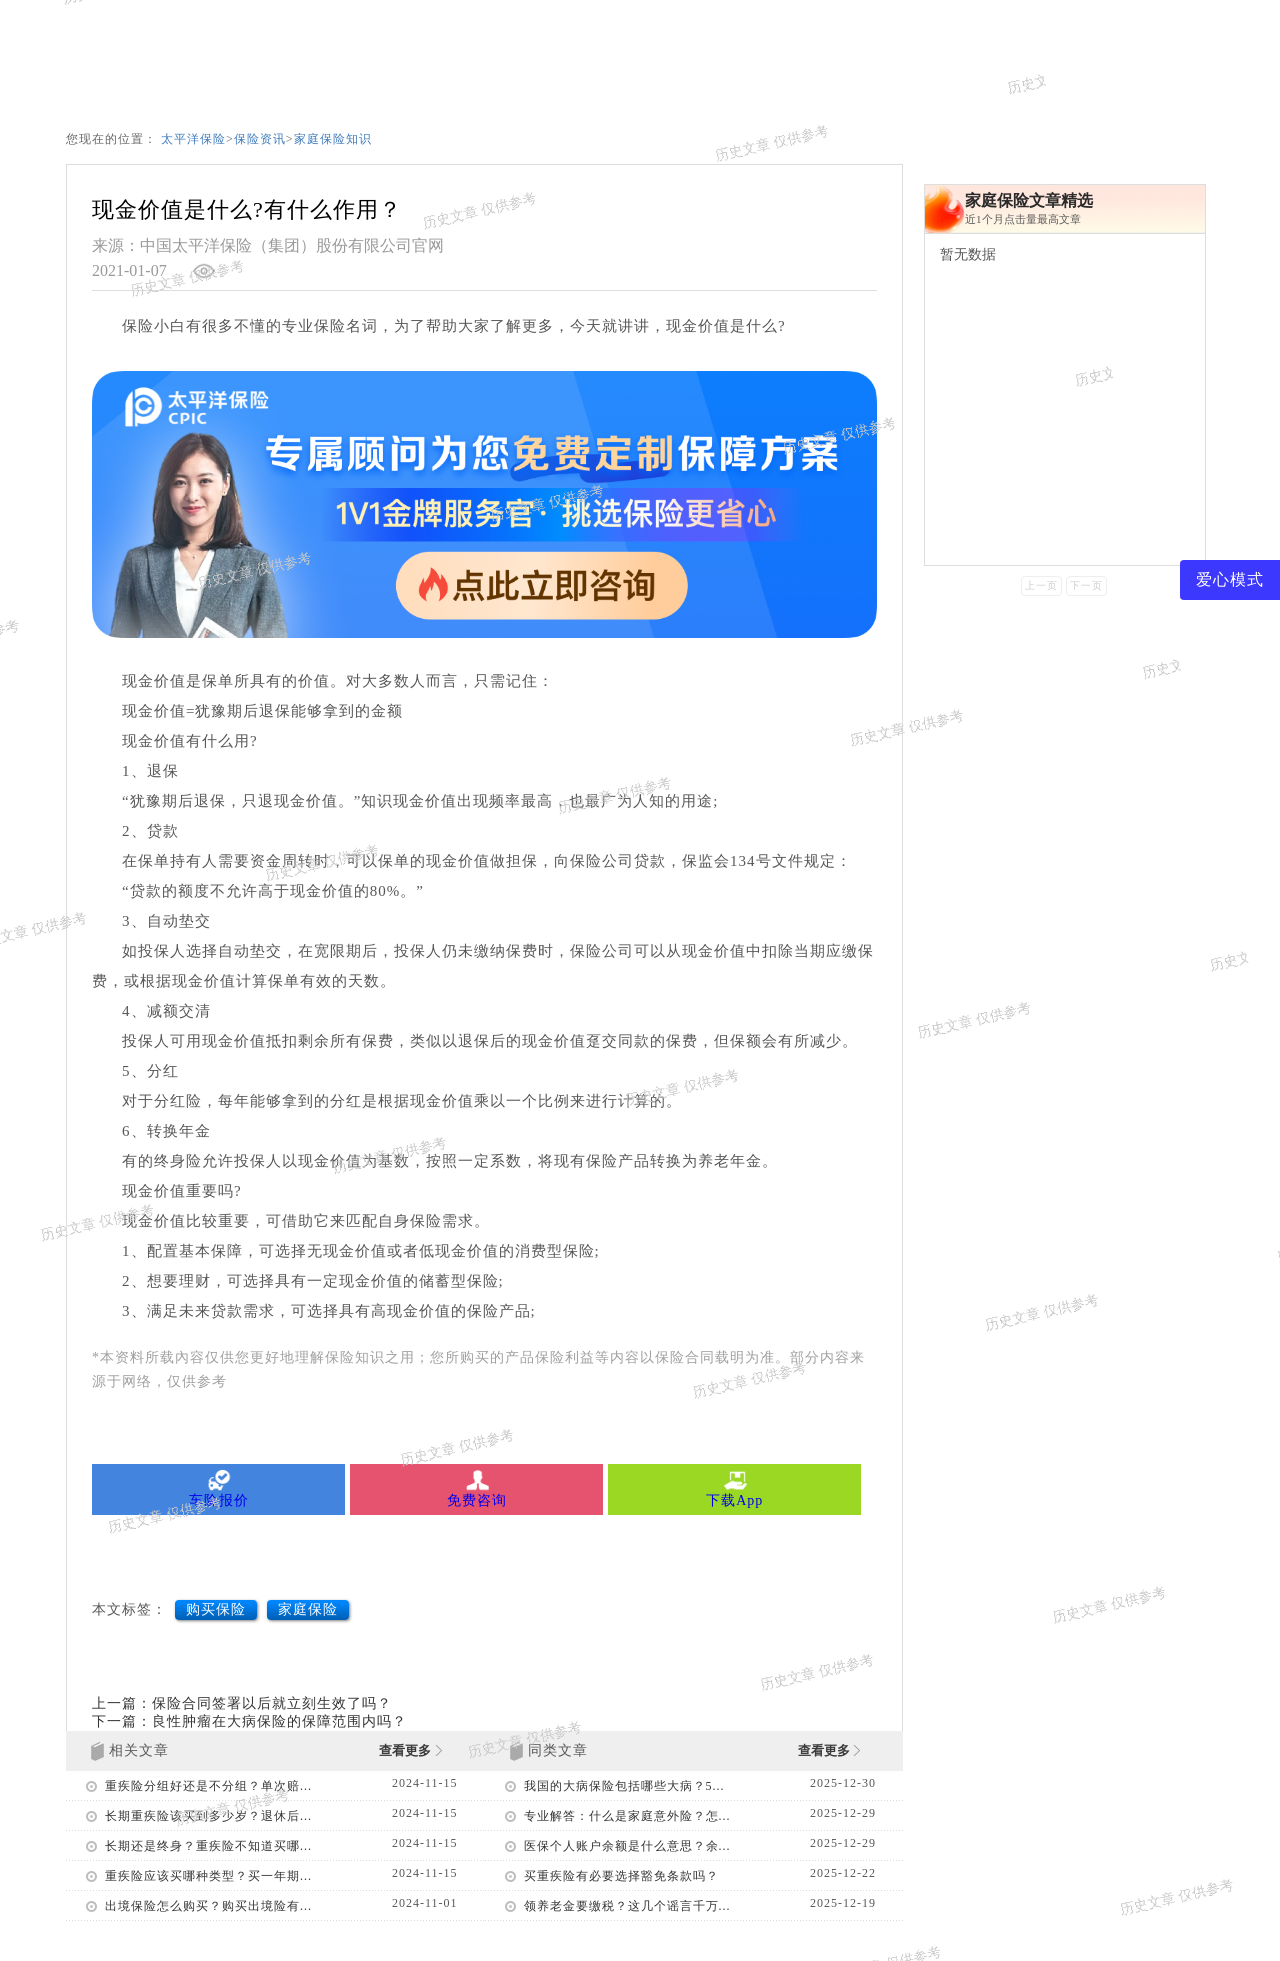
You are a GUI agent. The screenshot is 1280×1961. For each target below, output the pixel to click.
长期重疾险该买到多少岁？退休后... (208, 1816)
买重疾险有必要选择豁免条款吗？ (621, 1876)
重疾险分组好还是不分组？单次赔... (208, 1786)
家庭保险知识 (333, 139)
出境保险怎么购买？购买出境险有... (208, 1906)
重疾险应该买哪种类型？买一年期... (208, 1876)
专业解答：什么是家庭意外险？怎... (627, 1816)
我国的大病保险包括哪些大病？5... (624, 1786)
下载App (734, 1488)
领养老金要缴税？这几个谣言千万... (627, 1906)
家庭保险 (308, 1609)
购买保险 (216, 1609)
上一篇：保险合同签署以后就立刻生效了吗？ (242, 1703)
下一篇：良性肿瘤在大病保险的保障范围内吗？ (249, 1721)
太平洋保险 (193, 139)
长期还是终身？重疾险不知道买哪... (208, 1846)
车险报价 (218, 1488)
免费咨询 (476, 1488)
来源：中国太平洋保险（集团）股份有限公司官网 (268, 245)
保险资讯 (260, 139)
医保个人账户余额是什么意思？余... (627, 1846)
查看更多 (410, 1750)
